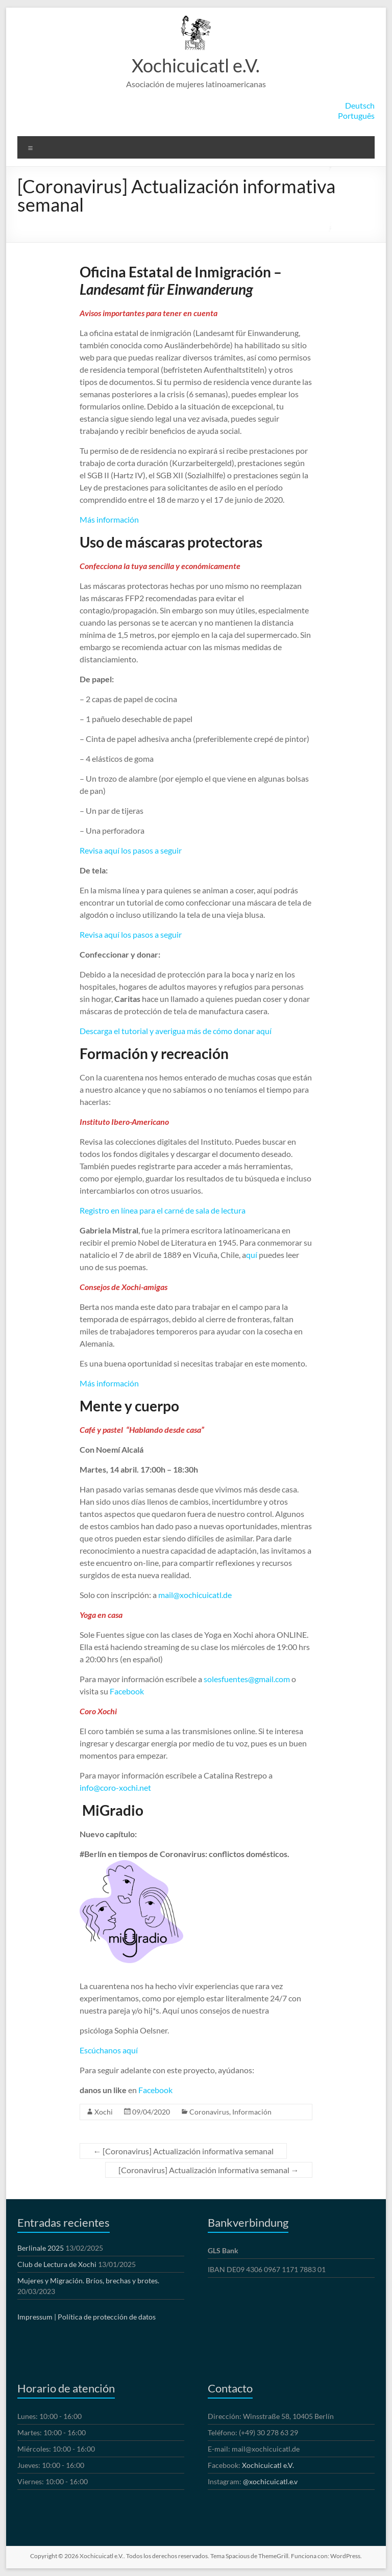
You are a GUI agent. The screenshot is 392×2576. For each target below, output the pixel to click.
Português (356, 115)
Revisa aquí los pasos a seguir (131, 850)
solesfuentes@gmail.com (247, 1679)
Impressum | (36, 2316)
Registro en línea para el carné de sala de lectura (163, 1210)
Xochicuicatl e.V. (196, 65)
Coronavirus (209, 2111)
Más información (109, 519)
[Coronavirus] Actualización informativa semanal (183, 2151)
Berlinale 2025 (40, 2248)
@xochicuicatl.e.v (270, 2481)
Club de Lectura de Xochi (56, 2264)
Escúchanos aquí (109, 2050)
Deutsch (360, 105)
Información (252, 2111)
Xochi (103, 2111)
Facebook (127, 1691)
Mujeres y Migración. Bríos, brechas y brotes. (88, 2280)
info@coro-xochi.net (115, 1787)
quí (251, 1254)
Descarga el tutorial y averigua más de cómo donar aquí (176, 1031)
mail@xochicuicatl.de (195, 1595)
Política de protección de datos (107, 2316)
